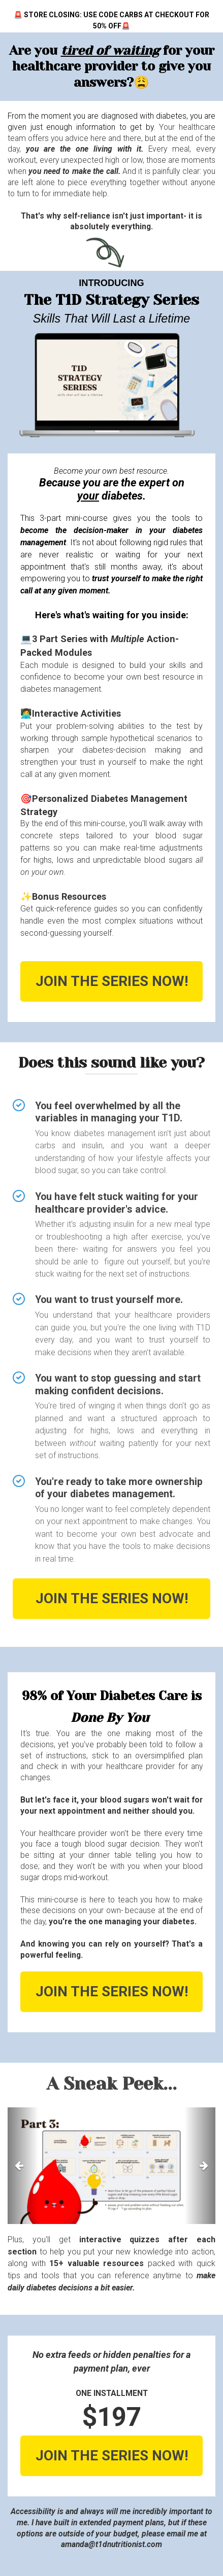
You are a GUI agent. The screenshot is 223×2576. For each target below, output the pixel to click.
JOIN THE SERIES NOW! (112, 981)
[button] (23, 2165)
